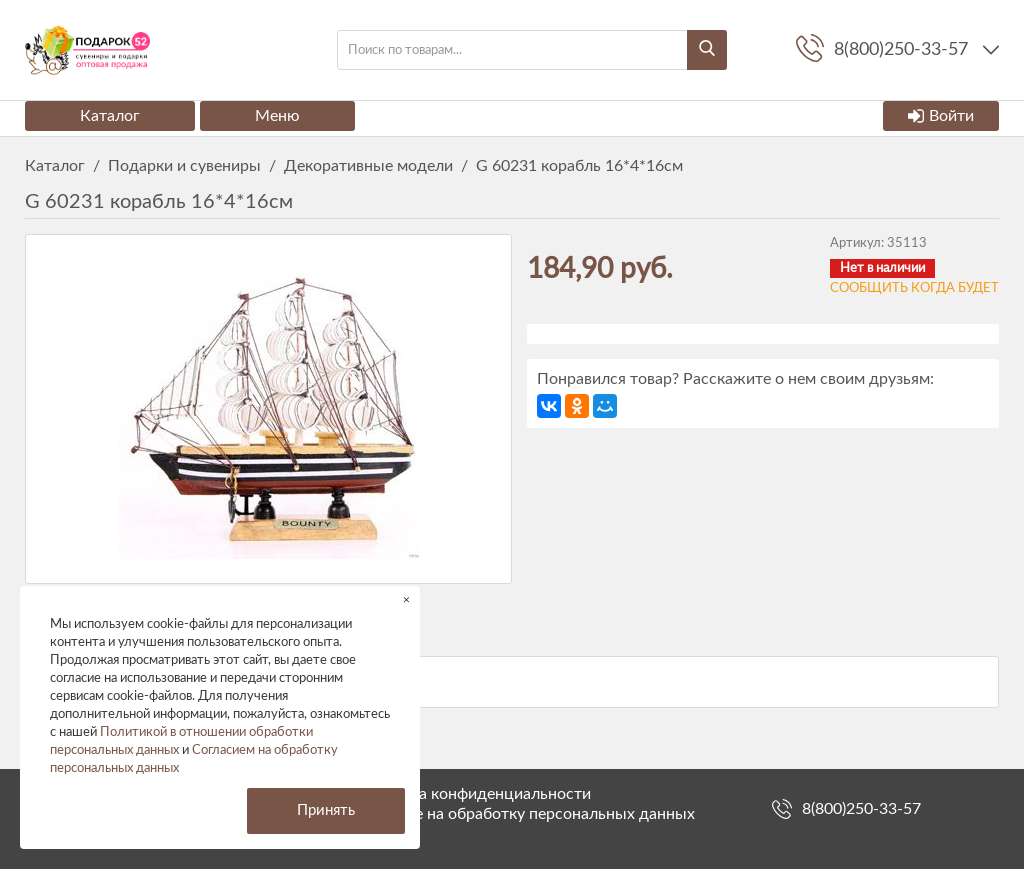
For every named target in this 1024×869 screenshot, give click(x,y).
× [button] (406, 599)
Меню (277, 116)
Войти (941, 116)
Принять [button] (326, 810)
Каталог (110, 116)
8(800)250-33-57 (861, 809)
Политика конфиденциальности (473, 794)
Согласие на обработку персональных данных (525, 814)
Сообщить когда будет (914, 288)
